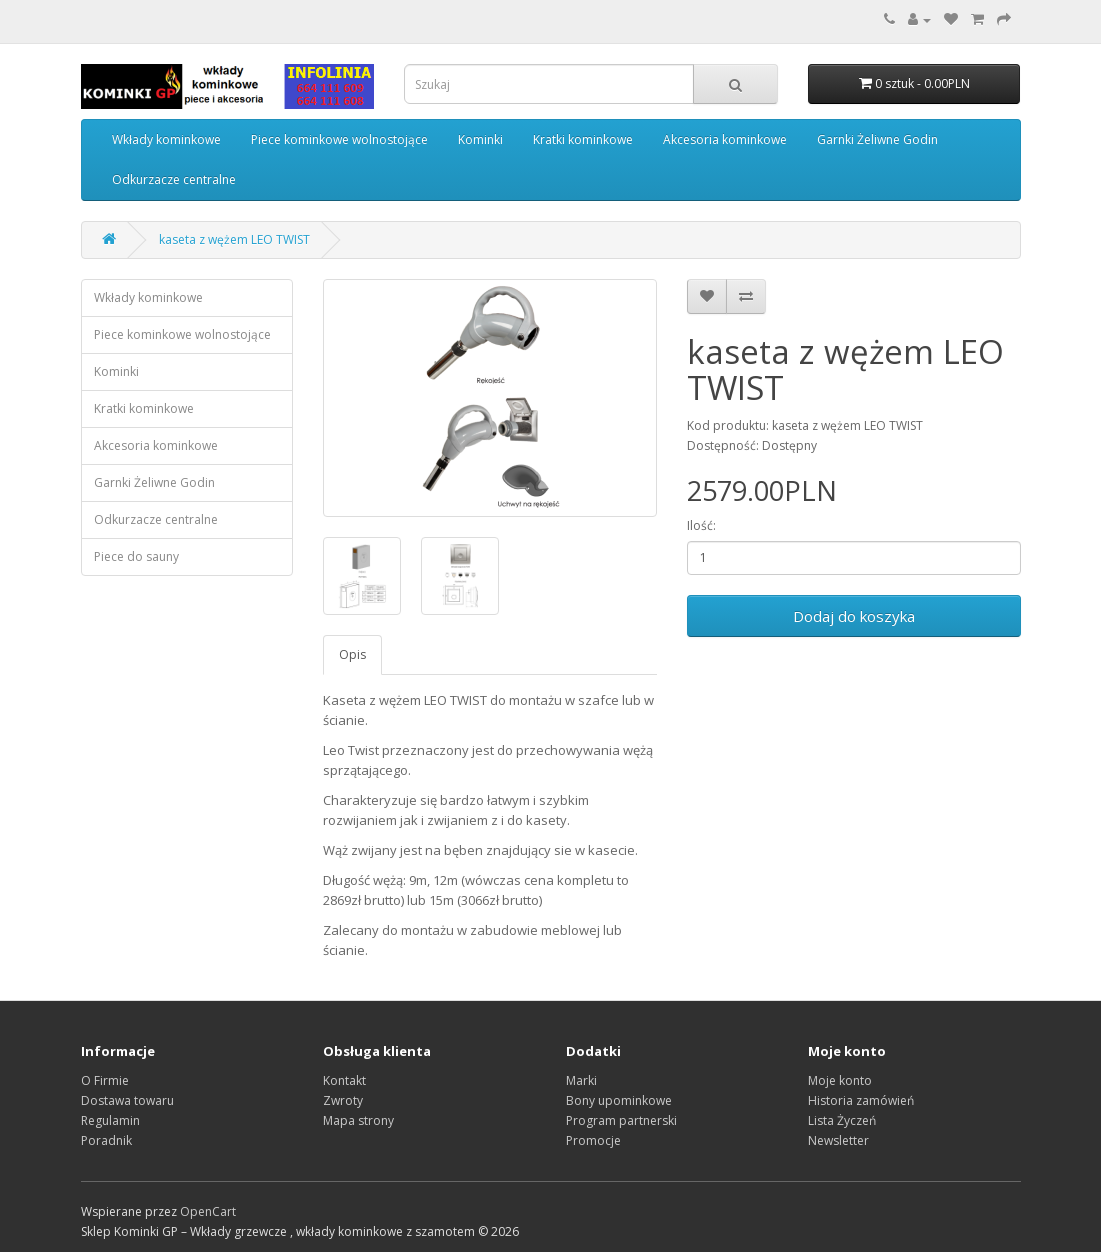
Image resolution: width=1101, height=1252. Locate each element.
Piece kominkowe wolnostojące (339, 139)
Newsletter (838, 1140)
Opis (352, 654)
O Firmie (105, 1080)
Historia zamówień (861, 1100)
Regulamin (110, 1120)
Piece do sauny (136, 556)
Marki (581, 1080)
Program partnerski (621, 1120)
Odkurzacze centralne (174, 179)
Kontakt (344, 1080)
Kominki (480, 139)
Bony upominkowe (619, 1100)
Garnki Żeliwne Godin (877, 139)
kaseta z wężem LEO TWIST (234, 239)
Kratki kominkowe (583, 139)
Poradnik (106, 1140)
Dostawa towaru (127, 1100)
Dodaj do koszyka (854, 616)
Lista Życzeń (842, 1120)
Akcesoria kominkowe (725, 139)
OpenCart (208, 1211)
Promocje (593, 1140)
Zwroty (343, 1100)
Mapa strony (358, 1120)
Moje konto (840, 1080)
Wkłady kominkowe (166, 139)
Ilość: (701, 525)
